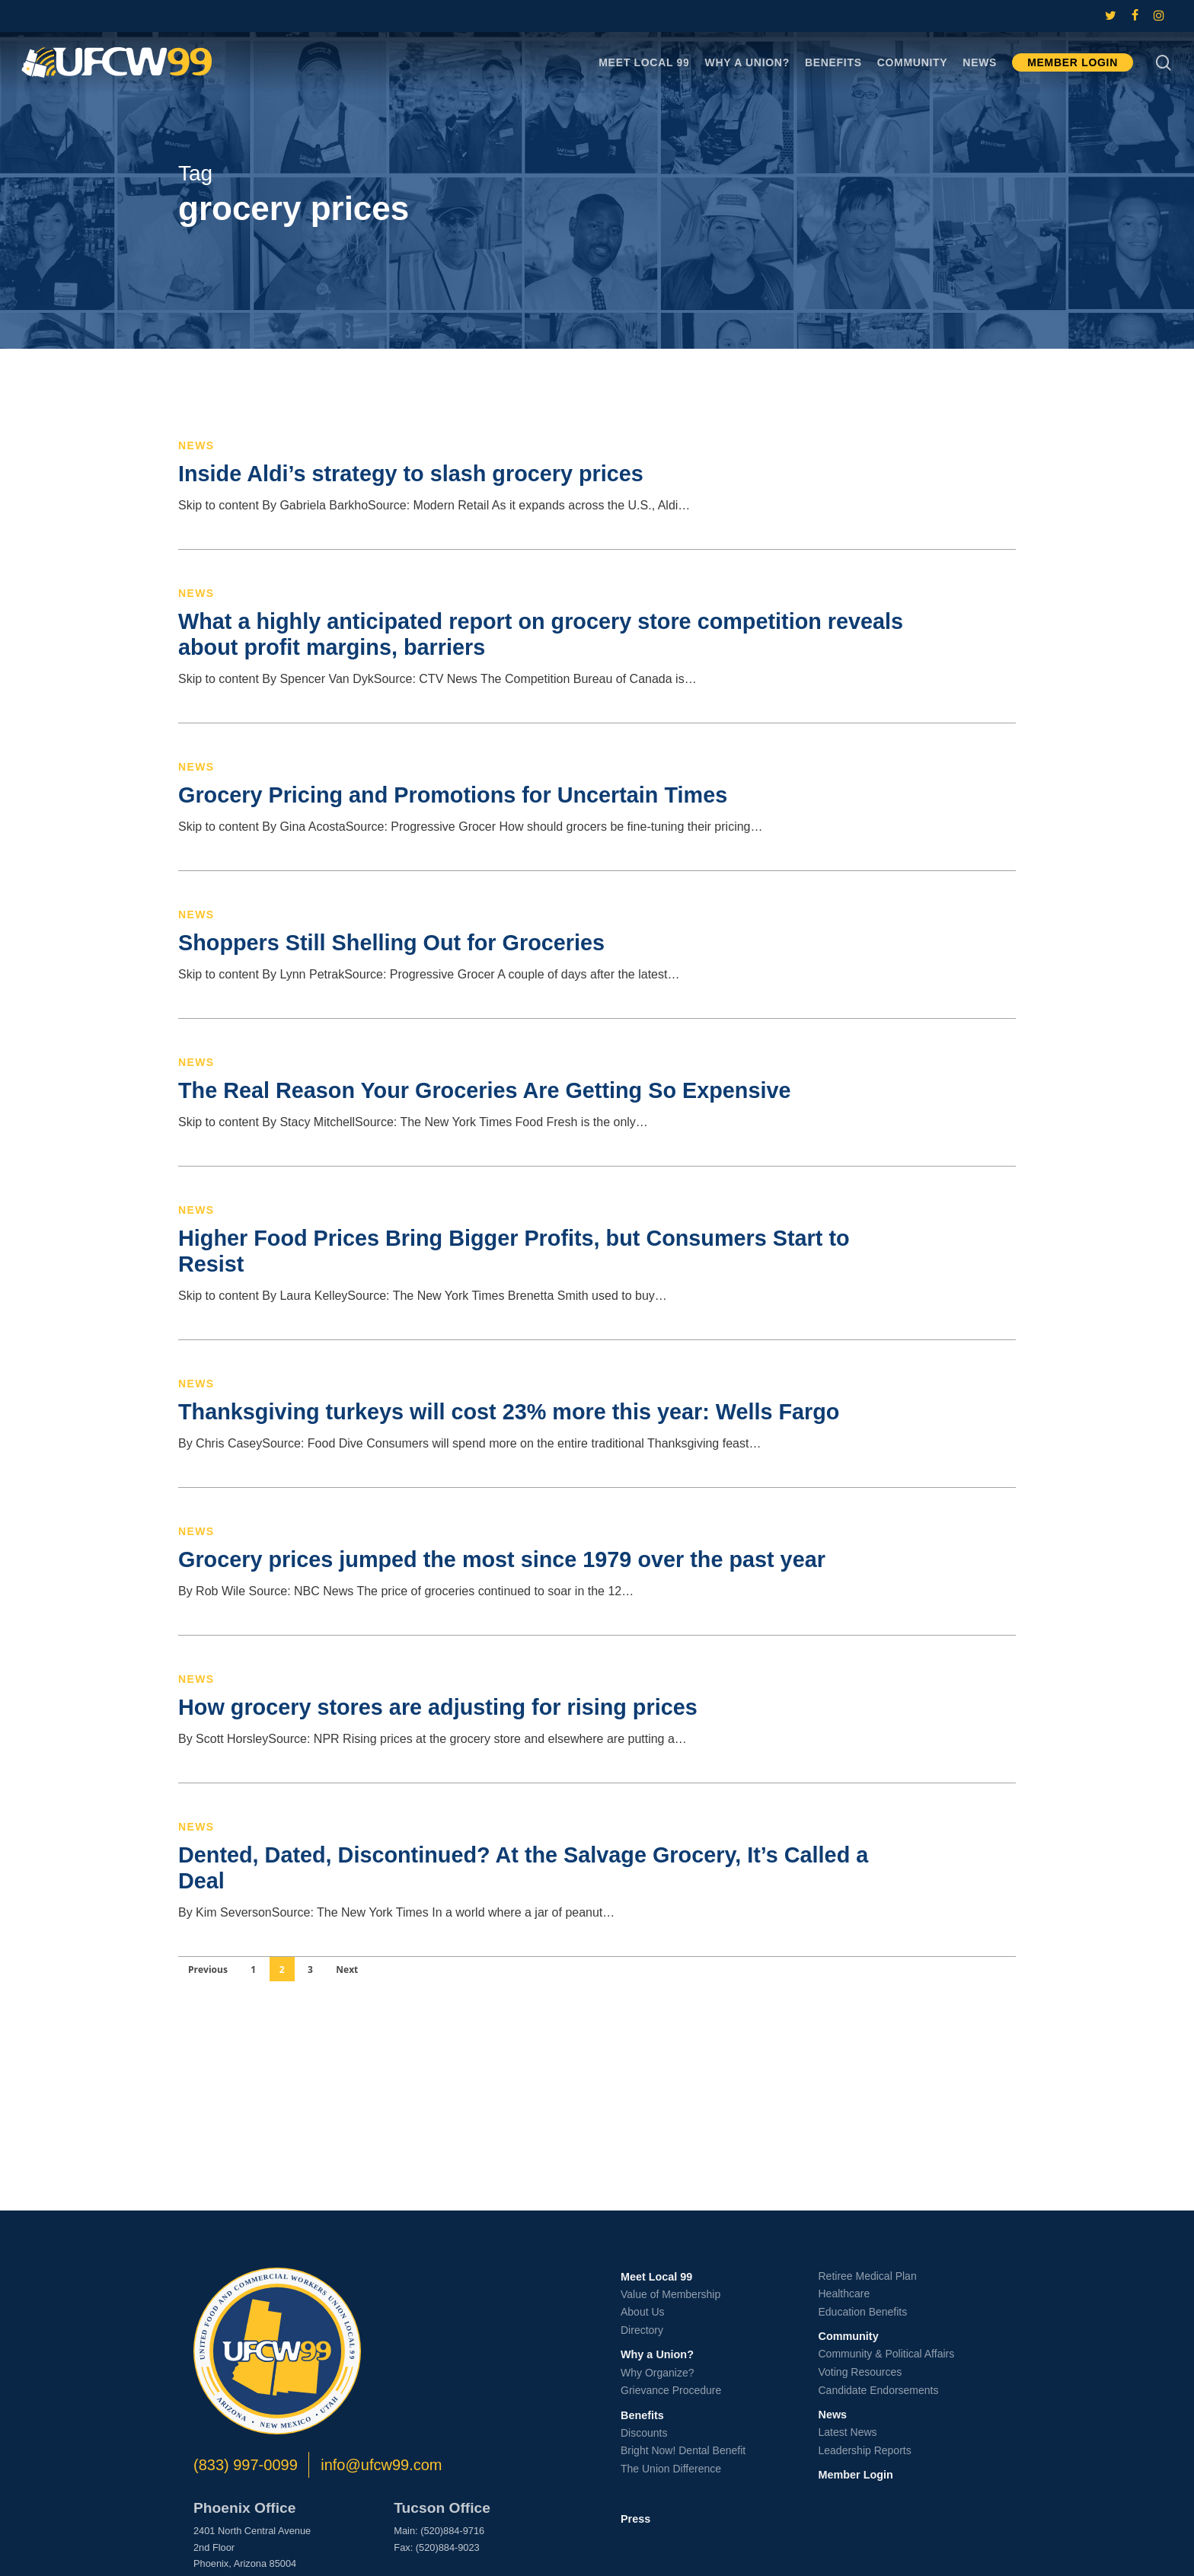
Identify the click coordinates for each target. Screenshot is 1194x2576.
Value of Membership (670, 2294)
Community (849, 2336)
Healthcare (844, 2293)
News (196, 445)
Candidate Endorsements (879, 2390)
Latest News (848, 2432)
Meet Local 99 (656, 2277)
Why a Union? (657, 2354)
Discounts (644, 2433)
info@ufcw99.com (381, 2464)
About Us (643, 2312)
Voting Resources (860, 2372)
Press (635, 2519)
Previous (208, 1969)
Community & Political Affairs (887, 2354)
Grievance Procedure (671, 2390)
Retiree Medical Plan (868, 2276)
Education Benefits (863, 2312)
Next (347, 1969)
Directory (642, 2330)
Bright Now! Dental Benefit (683, 2450)
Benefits (642, 2415)
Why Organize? (657, 2373)
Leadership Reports (865, 2450)
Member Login (856, 2475)
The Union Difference (671, 2469)
